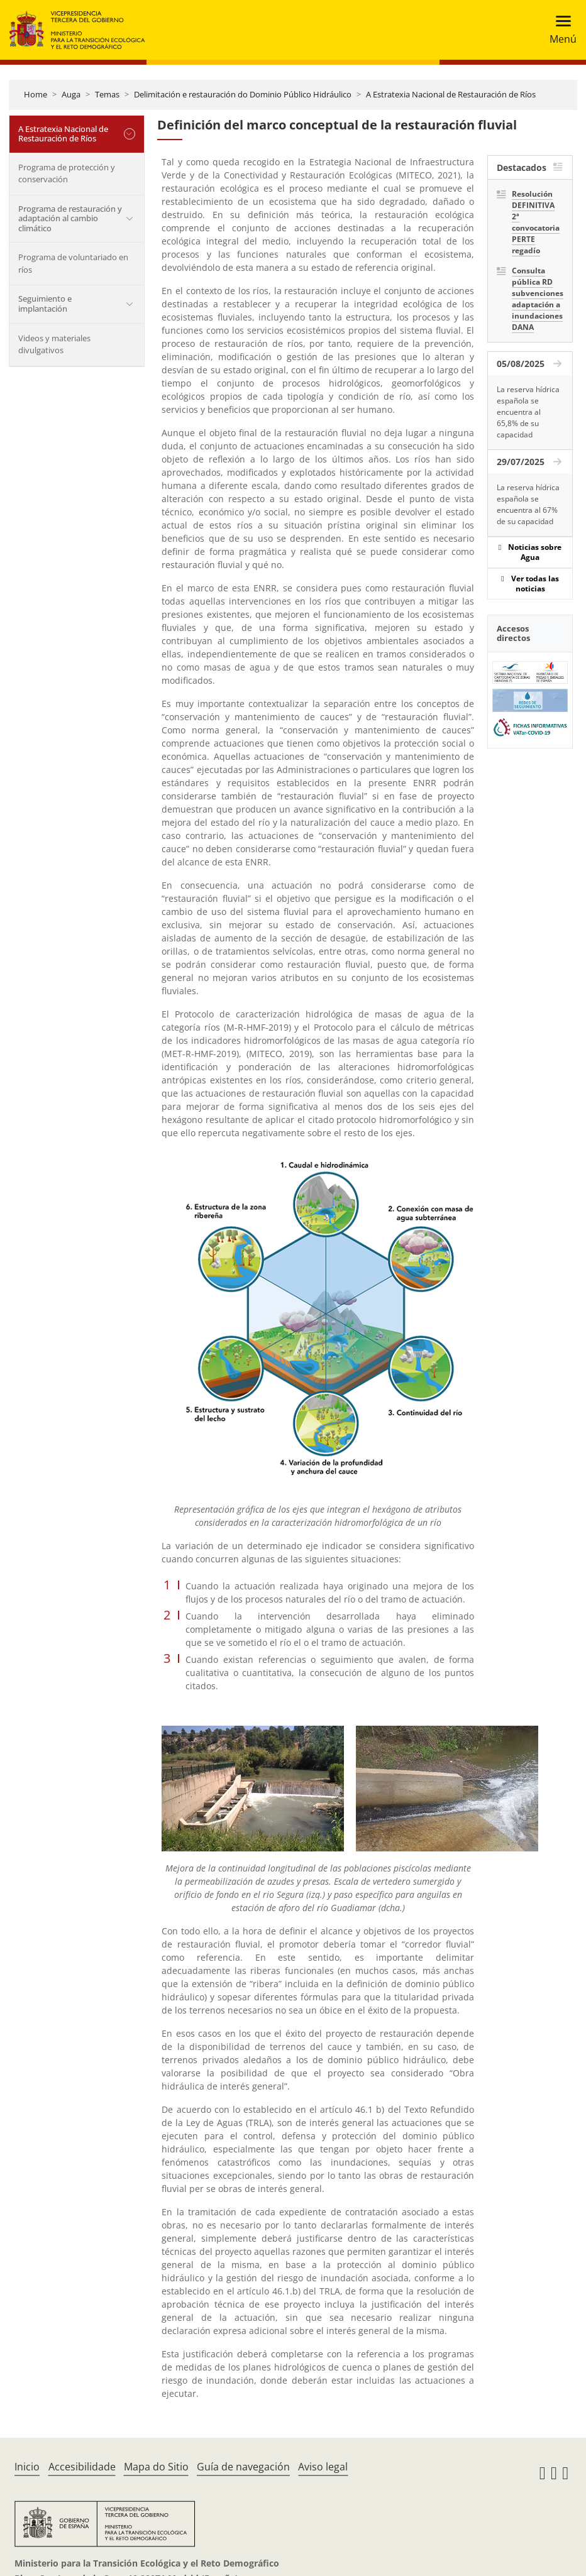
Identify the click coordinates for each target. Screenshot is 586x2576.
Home (35, 94)
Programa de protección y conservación (66, 173)
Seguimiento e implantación (45, 303)
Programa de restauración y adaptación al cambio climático (70, 218)
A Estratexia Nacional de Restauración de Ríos (451, 94)
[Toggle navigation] (559, 30)
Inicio (27, 2467)
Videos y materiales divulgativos (54, 344)
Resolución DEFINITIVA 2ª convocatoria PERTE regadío (536, 222)
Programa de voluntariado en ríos (73, 263)
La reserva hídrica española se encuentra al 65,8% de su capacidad (528, 412)
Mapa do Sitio (156, 2467)
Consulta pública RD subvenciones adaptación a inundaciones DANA (537, 298)
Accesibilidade (82, 2467)
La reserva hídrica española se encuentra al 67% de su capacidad (528, 504)
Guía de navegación (243, 2467)
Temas (107, 94)
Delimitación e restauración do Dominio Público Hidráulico (242, 94)
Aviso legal (323, 2467)
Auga (71, 94)
